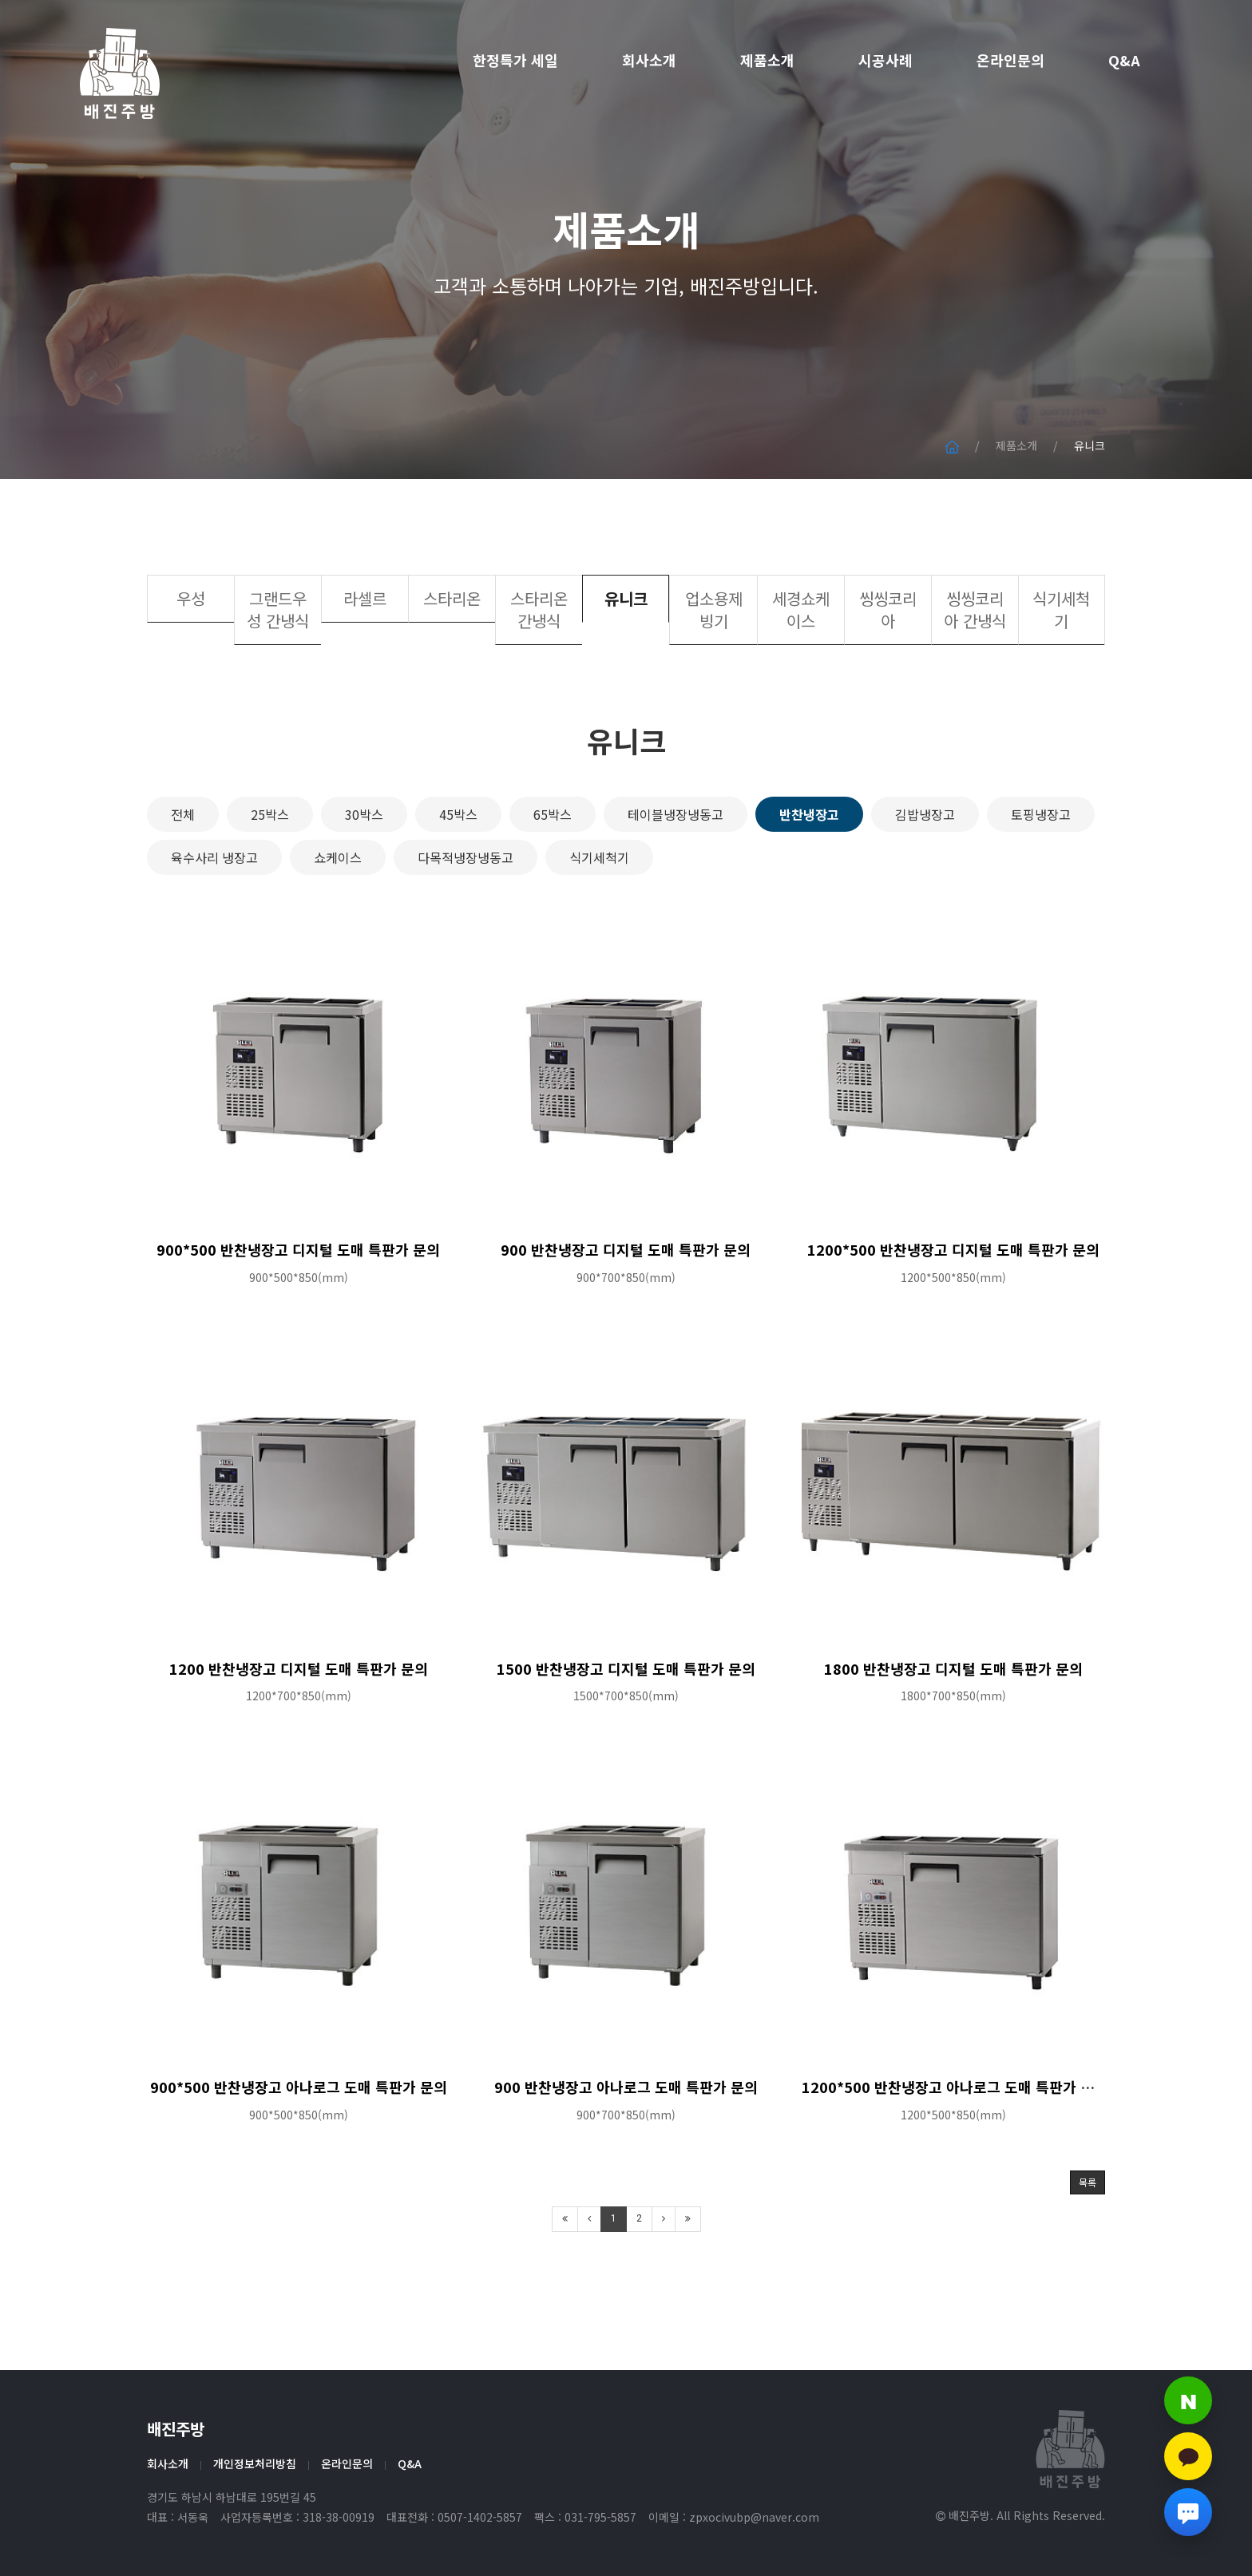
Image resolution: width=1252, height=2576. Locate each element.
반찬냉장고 (809, 878)
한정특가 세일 (515, 59)
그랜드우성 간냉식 (278, 674)
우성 (190, 663)
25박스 (270, 878)
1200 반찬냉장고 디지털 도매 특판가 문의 (298, 1732)
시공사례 (885, 59)
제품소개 (767, 59)
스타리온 (452, 663)
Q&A (1124, 59)
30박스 (364, 878)
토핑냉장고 (1041, 878)
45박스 (458, 878)
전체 (183, 878)
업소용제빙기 (714, 674)
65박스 (552, 878)
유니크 (626, 663)
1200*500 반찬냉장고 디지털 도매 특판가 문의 (953, 1314)
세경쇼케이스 (801, 674)
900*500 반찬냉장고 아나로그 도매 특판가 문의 (298, 2151)
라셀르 (364, 663)
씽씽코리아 (888, 674)
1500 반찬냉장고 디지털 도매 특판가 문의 (626, 1732)
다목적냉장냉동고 (465, 922)
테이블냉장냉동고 (675, 878)
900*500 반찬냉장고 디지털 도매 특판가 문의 (298, 1314)
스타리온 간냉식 (539, 674)
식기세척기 (1061, 674)
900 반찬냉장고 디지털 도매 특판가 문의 (626, 1314)
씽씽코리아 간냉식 (975, 674)
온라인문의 (1010, 59)
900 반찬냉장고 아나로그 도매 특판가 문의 (626, 2151)
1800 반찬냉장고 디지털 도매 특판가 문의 (953, 1732)
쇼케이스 (338, 922)
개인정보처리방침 (254, 2463)
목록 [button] (1087, 2247)
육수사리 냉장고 (214, 922)
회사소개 (649, 59)
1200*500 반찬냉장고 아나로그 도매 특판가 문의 (954, 2151)
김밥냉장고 (925, 878)
